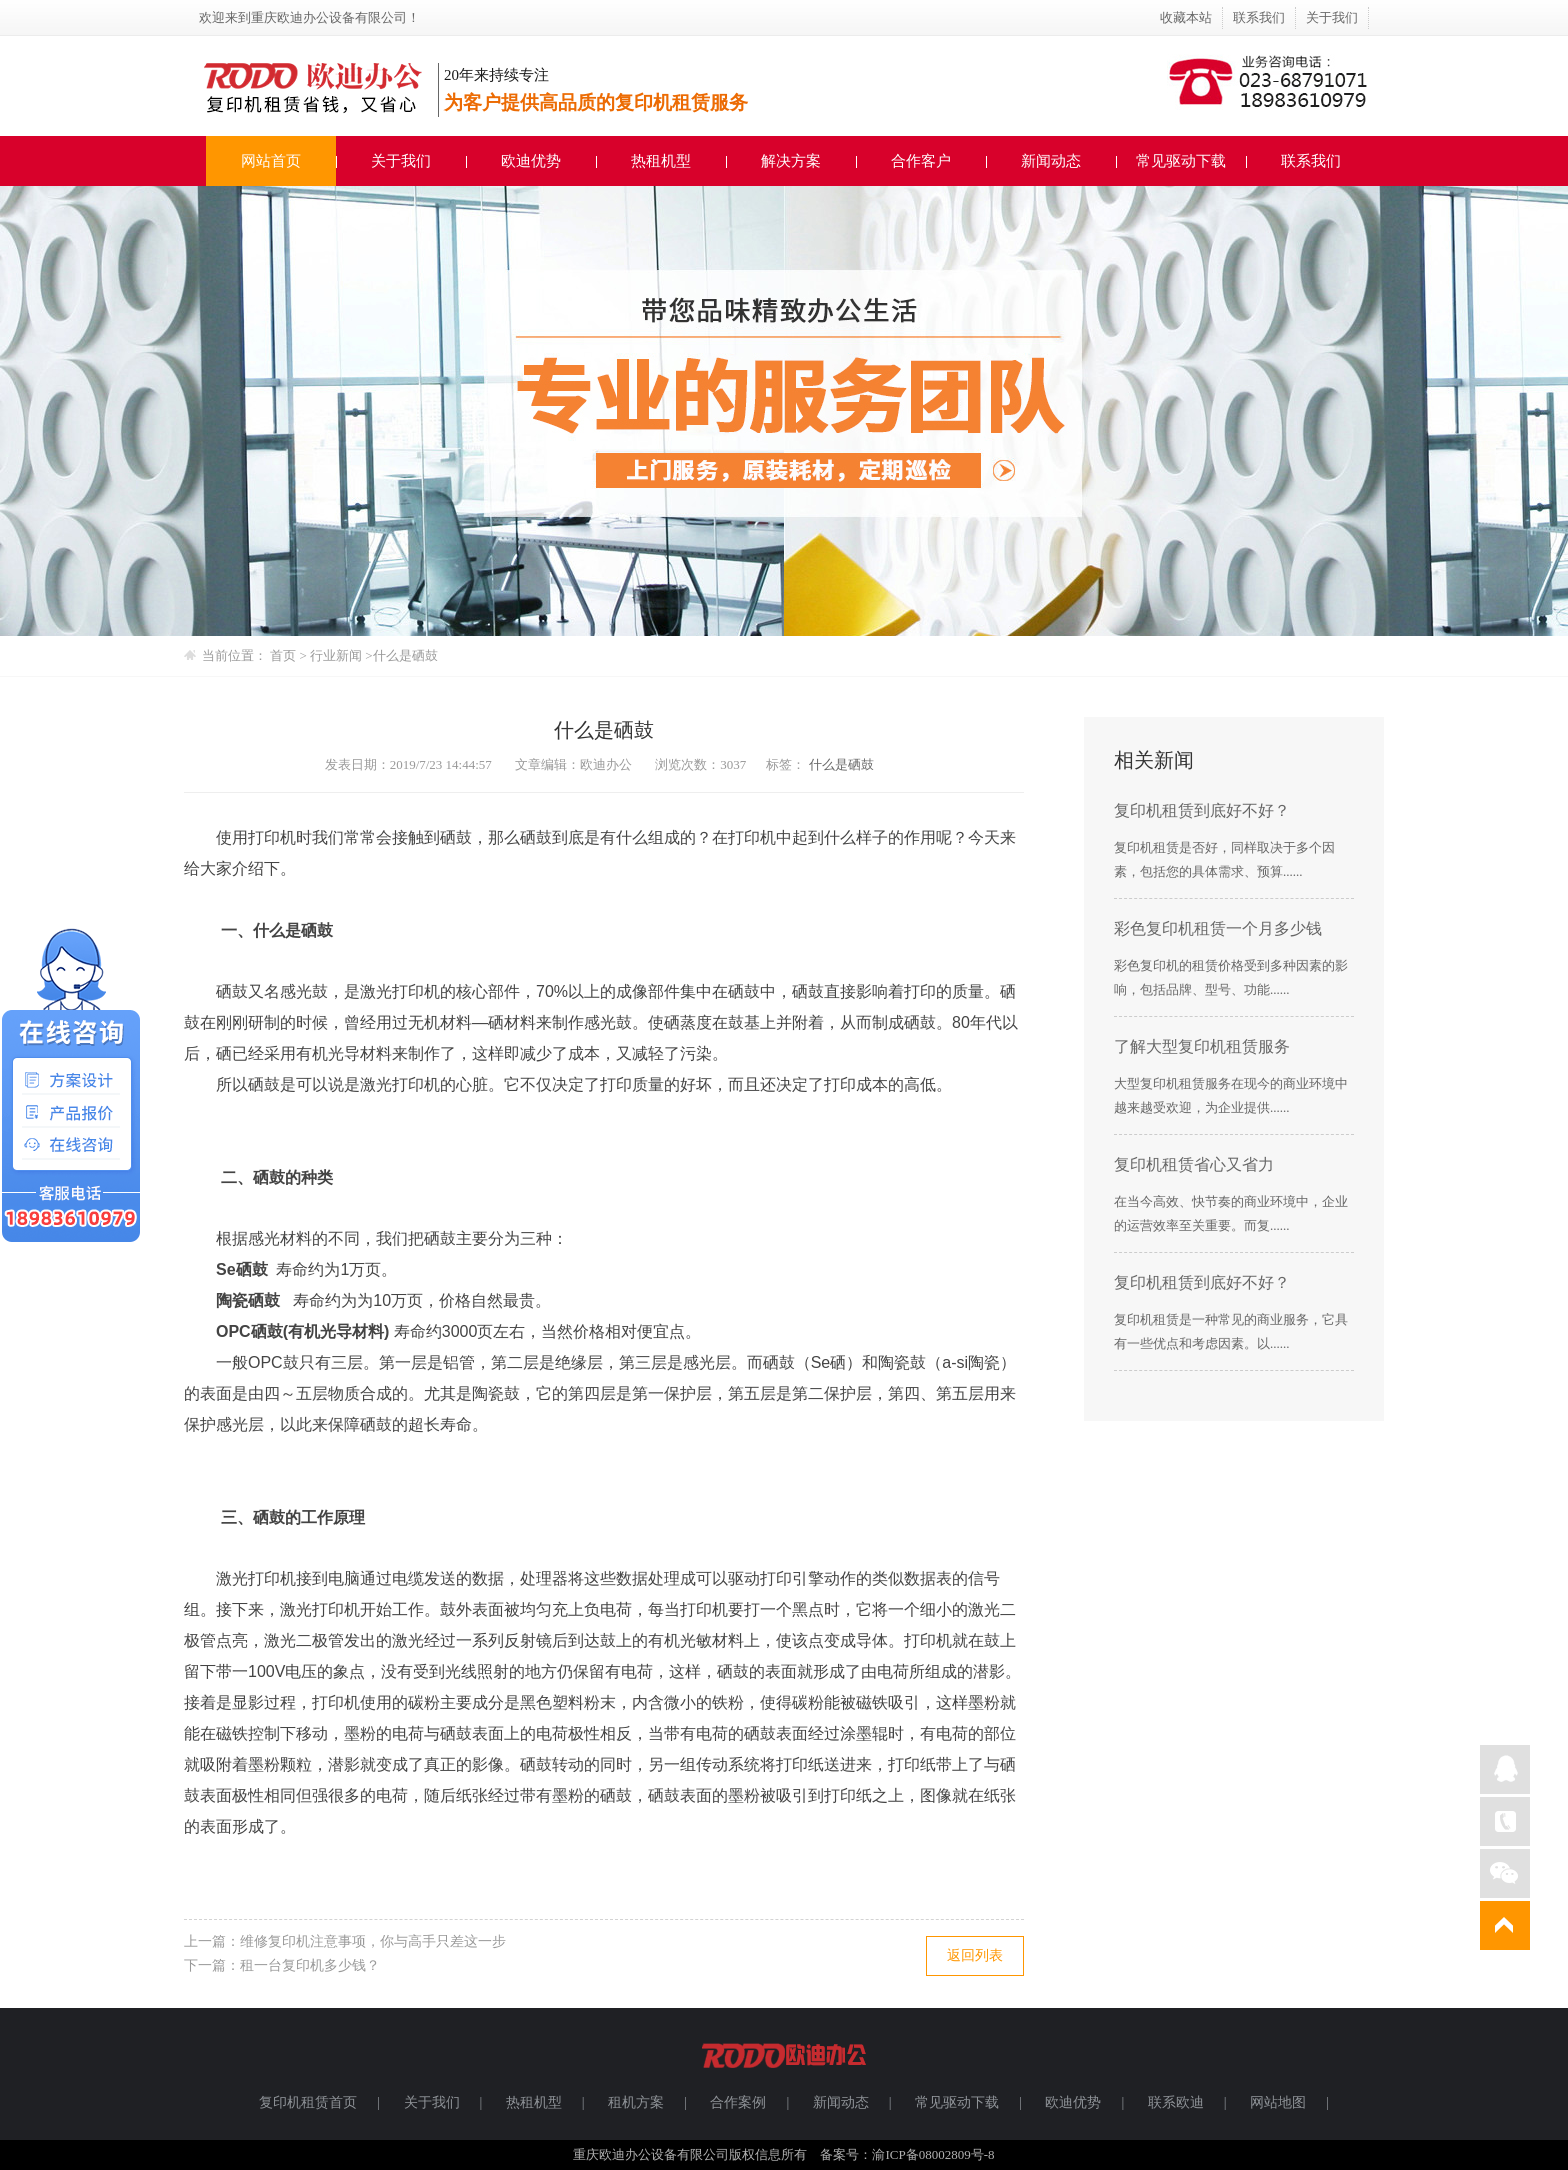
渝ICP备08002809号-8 (933, 2154)
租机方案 (636, 2102)
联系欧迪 (1176, 2102)
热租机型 (661, 161)
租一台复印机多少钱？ (310, 1965)
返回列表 (975, 1955)
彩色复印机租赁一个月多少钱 (1218, 928)
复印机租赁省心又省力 (1194, 1164)
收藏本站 (1186, 17)
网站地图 (1278, 2102)
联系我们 (1259, 17)
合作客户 (921, 161)
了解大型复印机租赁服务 (1202, 1046)
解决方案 (791, 161)
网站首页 (271, 161)
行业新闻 (337, 655)
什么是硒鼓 (405, 655)
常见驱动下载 (1181, 161)
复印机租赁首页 (308, 2102)
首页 (283, 655)
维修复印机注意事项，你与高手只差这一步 (373, 1941)
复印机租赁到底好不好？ (1202, 810)
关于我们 (1332, 17)
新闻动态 (1051, 161)
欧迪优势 (531, 161)
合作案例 (738, 2102)
